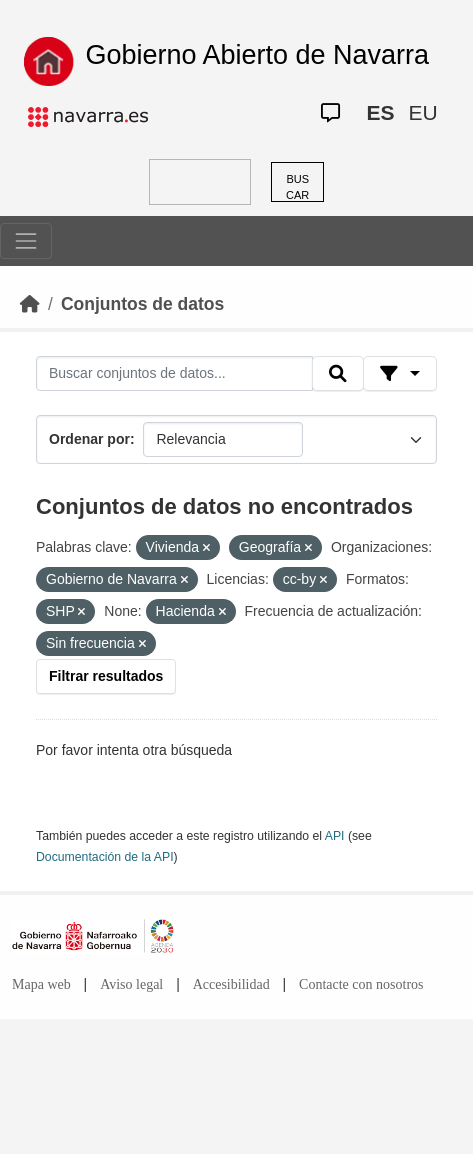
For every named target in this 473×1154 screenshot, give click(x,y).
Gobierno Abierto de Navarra (257, 55)
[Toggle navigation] (26, 241)
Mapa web (41, 984)
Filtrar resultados (106, 676)
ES (380, 112)
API (335, 836)
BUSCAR (297, 187)
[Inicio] (30, 304)
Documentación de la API (105, 857)
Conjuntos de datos (142, 304)
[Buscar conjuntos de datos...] (174, 374)
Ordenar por (89, 439)
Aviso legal (131, 984)
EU (422, 112)
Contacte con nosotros (361, 984)
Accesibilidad (231, 984)
